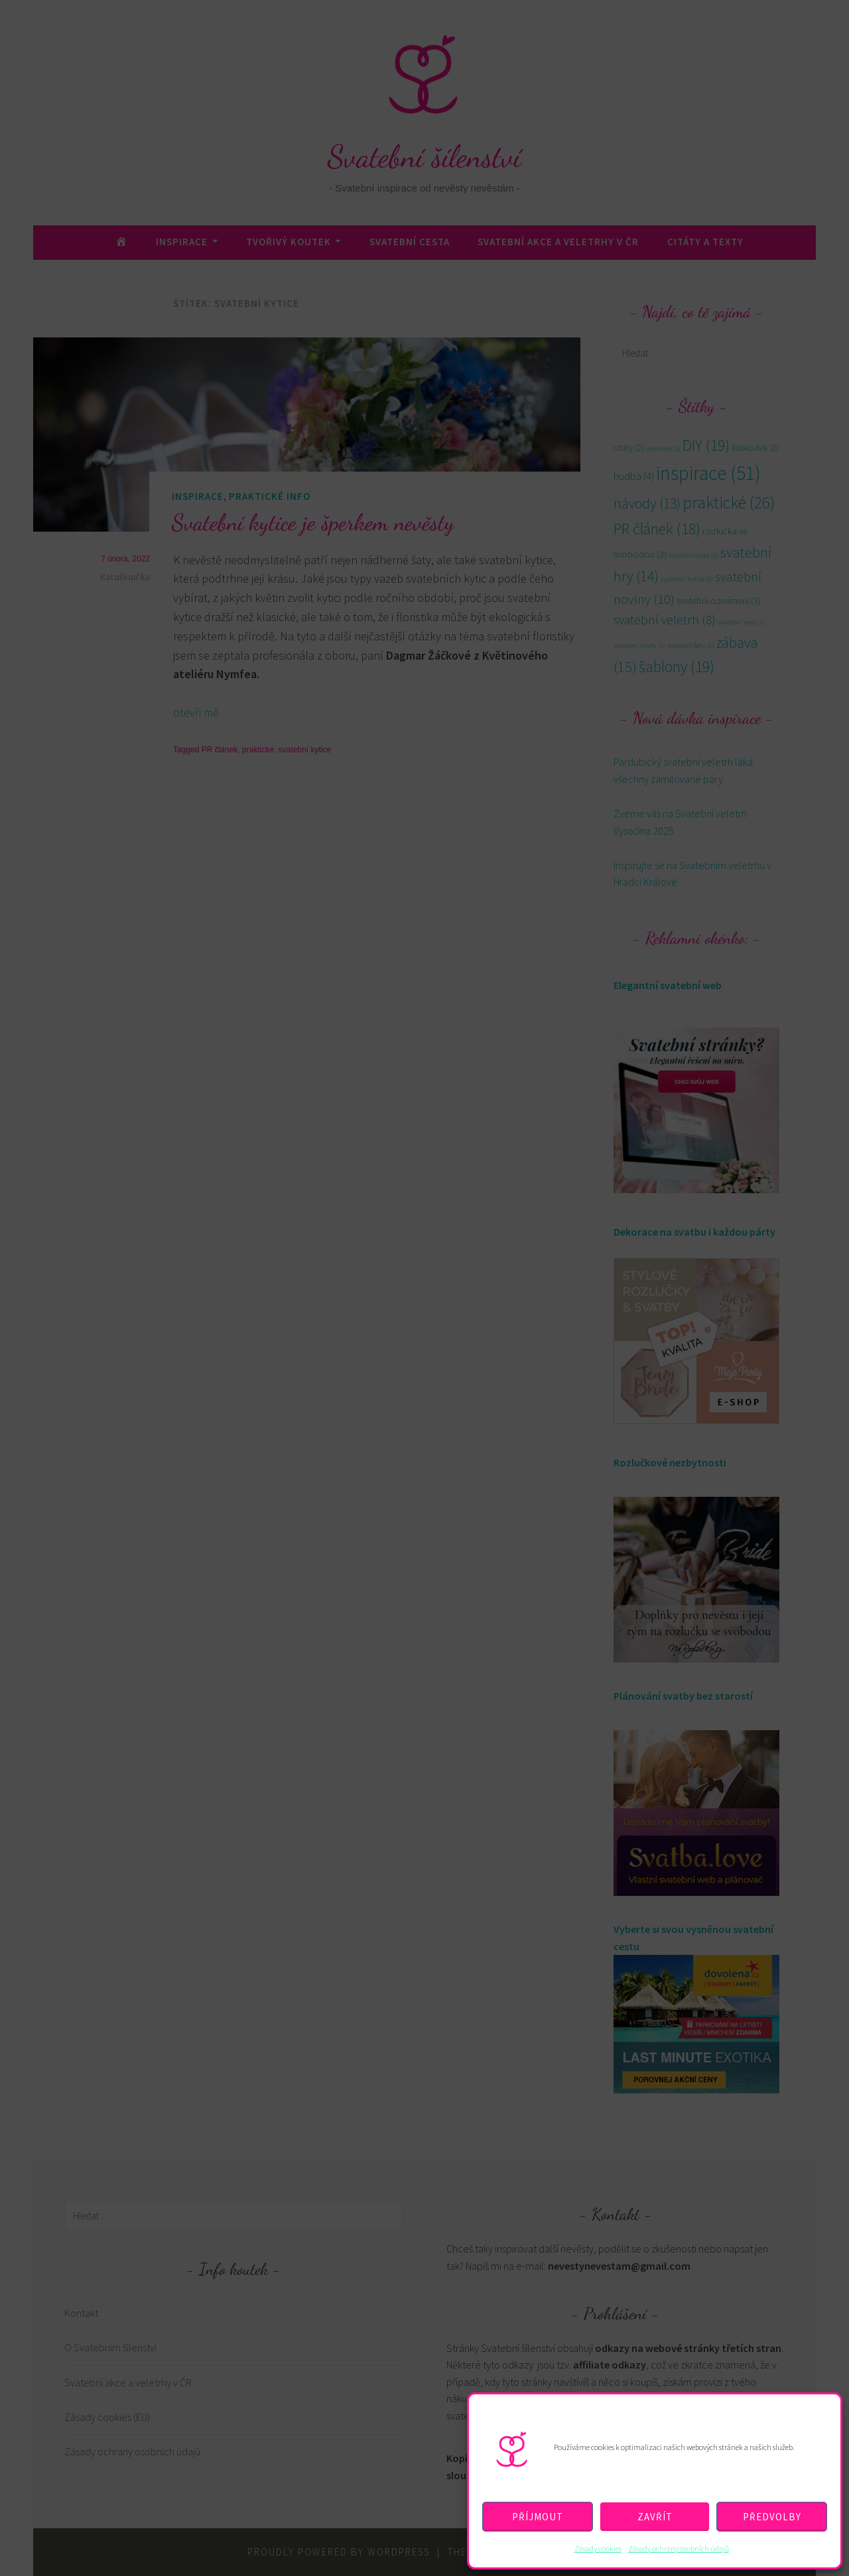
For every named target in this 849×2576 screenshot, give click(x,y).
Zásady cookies (597, 2548)
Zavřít (655, 2516)
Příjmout (537, 2516)
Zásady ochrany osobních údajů (678, 2548)
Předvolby (772, 2516)
